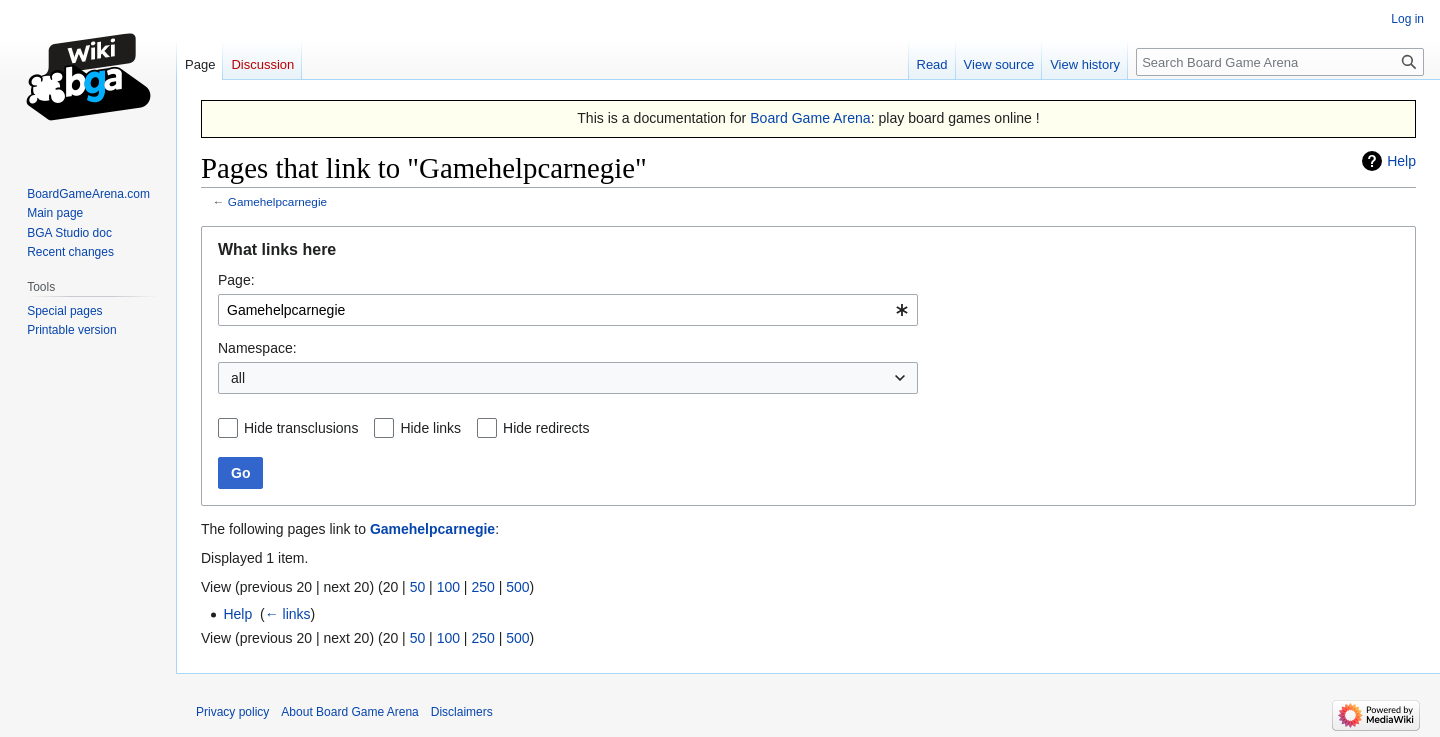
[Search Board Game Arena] (1280, 62)
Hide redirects (546, 428)
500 (517, 587)
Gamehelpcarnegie (277, 201)
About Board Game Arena (349, 712)
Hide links (430, 428)
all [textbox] (238, 378)
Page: (236, 280)
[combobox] (568, 310)
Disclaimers (462, 712)
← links (288, 614)
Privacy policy (232, 712)
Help (1401, 161)
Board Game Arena (810, 118)
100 (448, 587)
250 (482, 587)
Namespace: (257, 348)
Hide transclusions (301, 428)
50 (418, 587)
